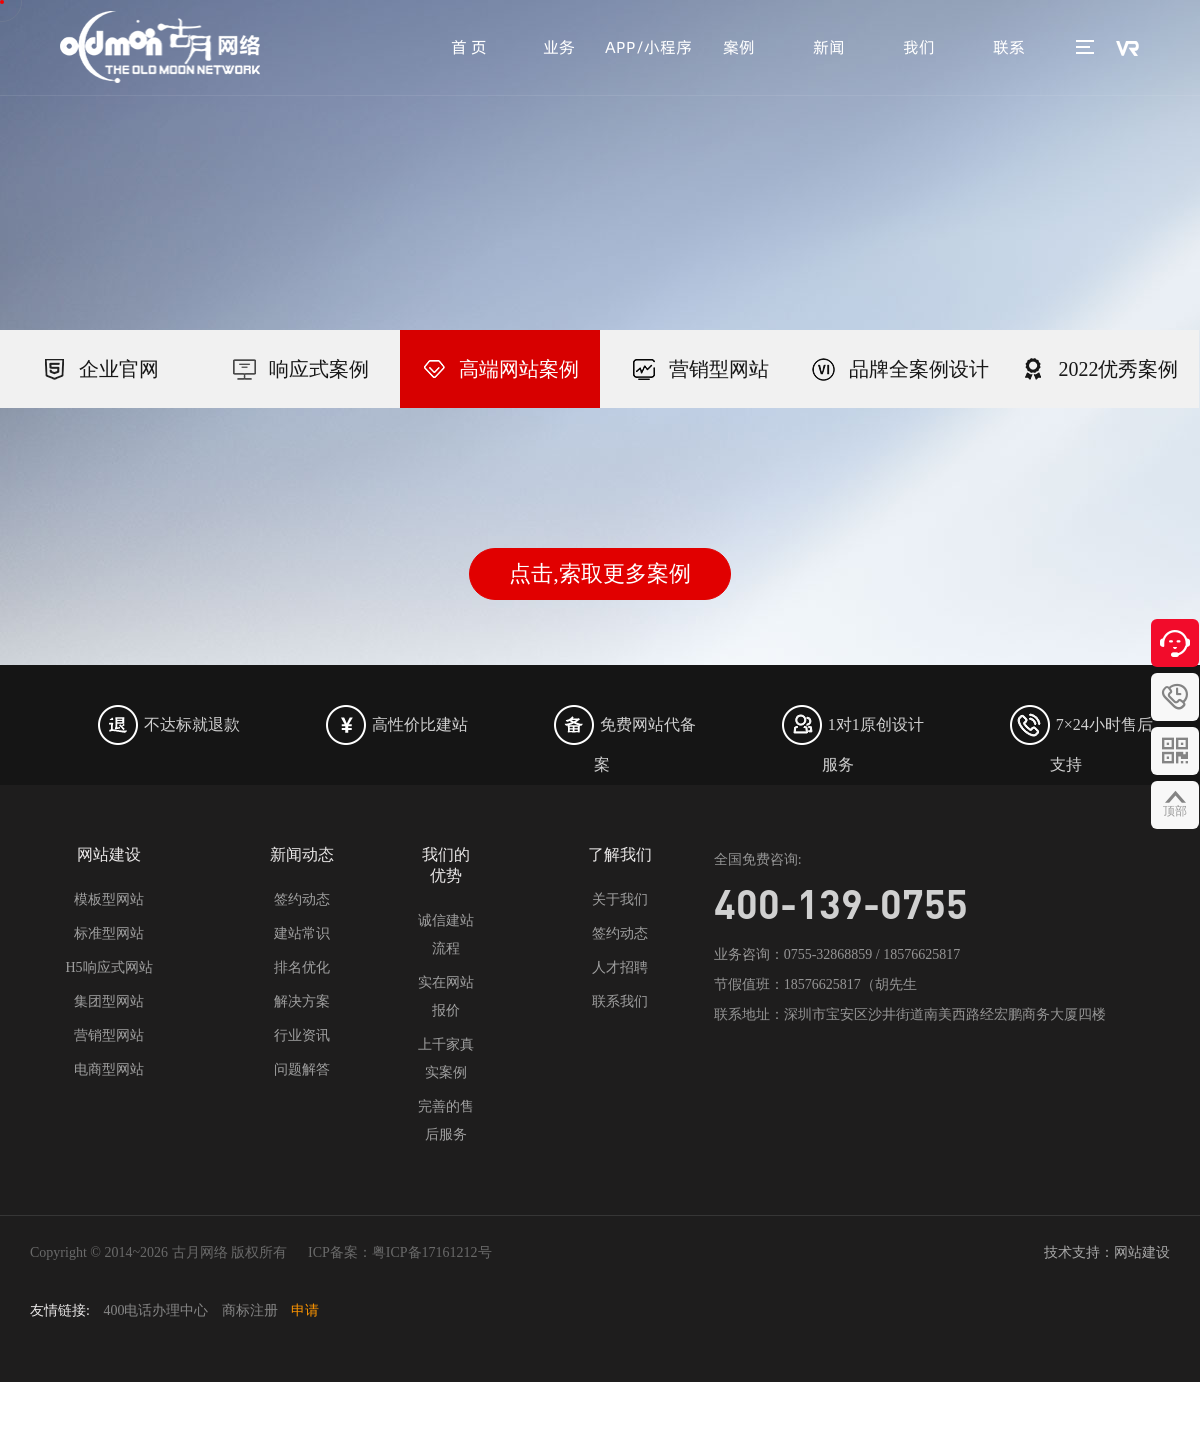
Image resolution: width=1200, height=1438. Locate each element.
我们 (919, 47)
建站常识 (302, 933)
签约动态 (302, 899)
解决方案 (302, 1001)
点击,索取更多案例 (600, 573)
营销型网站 (109, 1035)
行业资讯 (302, 1035)
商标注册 (250, 1310)
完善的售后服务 (446, 1120)
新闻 (829, 47)
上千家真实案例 (446, 1058)
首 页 (469, 47)
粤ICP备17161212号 (432, 1252)
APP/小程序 (648, 47)
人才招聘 (620, 967)
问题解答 (302, 1069)
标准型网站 (109, 933)
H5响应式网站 (108, 967)
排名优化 (302, 967)
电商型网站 (109, 1069)
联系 (1009, 47)
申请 (305, 1310)
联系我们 (620, 1001)
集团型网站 (109, 1001)
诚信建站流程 (446, 934)
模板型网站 (109, 899)
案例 (739, 47)
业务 (559, 47)
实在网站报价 (446, 996)
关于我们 (620, 899)
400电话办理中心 (155, 1310)
